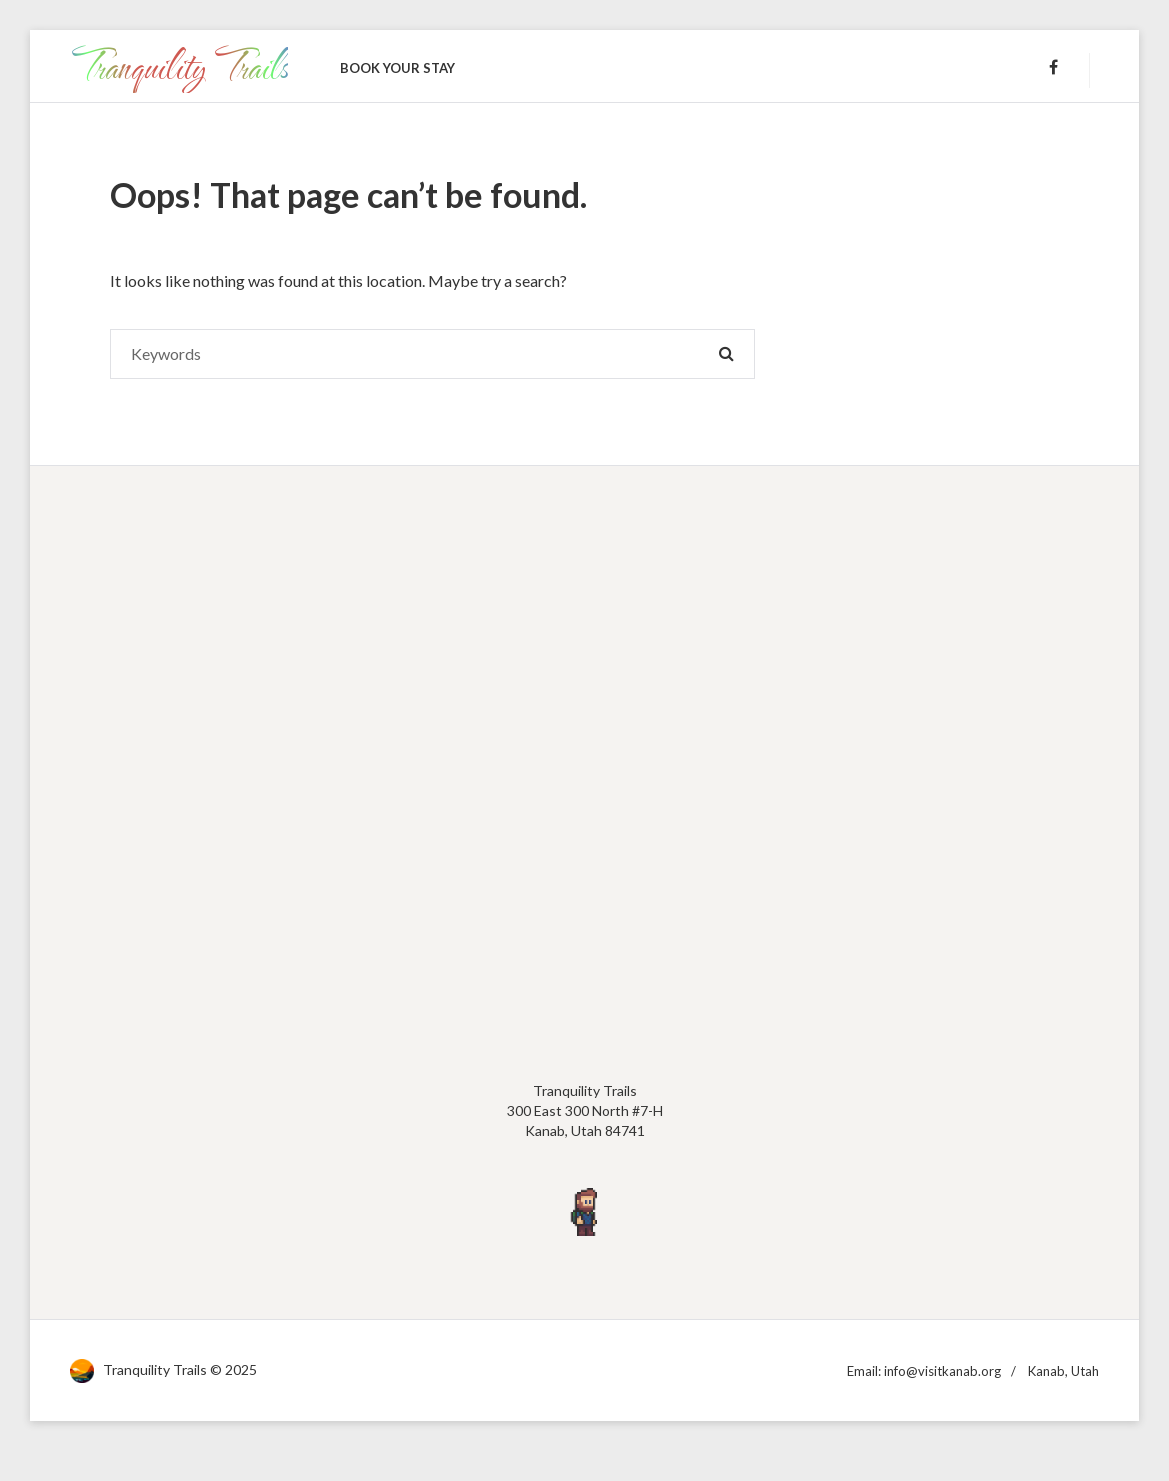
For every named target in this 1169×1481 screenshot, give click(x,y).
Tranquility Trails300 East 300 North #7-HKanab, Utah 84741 (585, 1110)
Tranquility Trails (179, 65)
